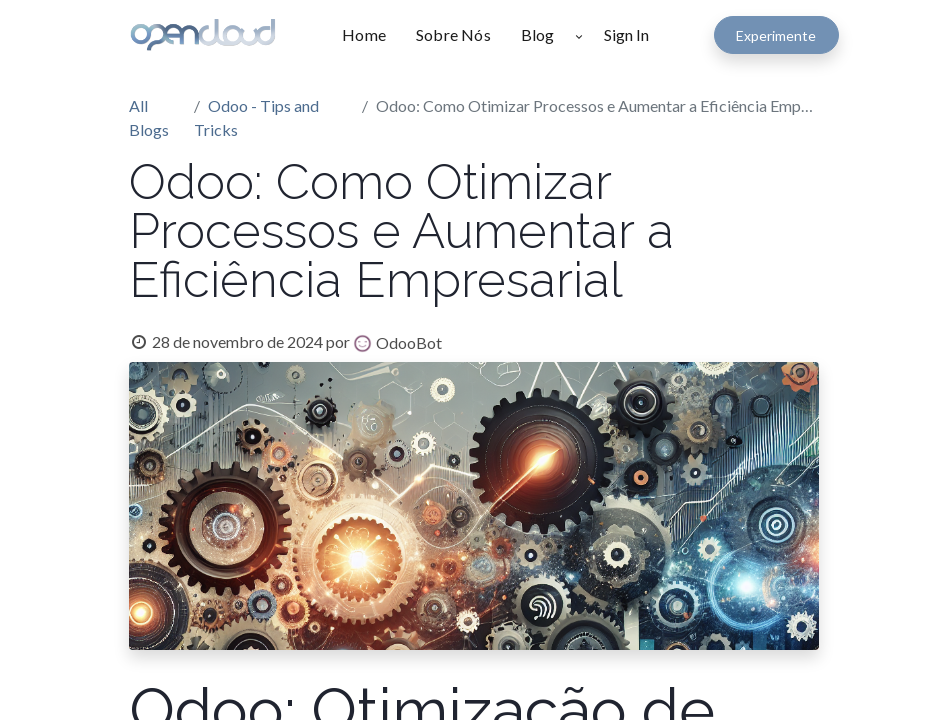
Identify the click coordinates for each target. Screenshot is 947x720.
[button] (579, 35)
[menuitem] (371, 35)
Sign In (626, 34)
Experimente (776, 35)
